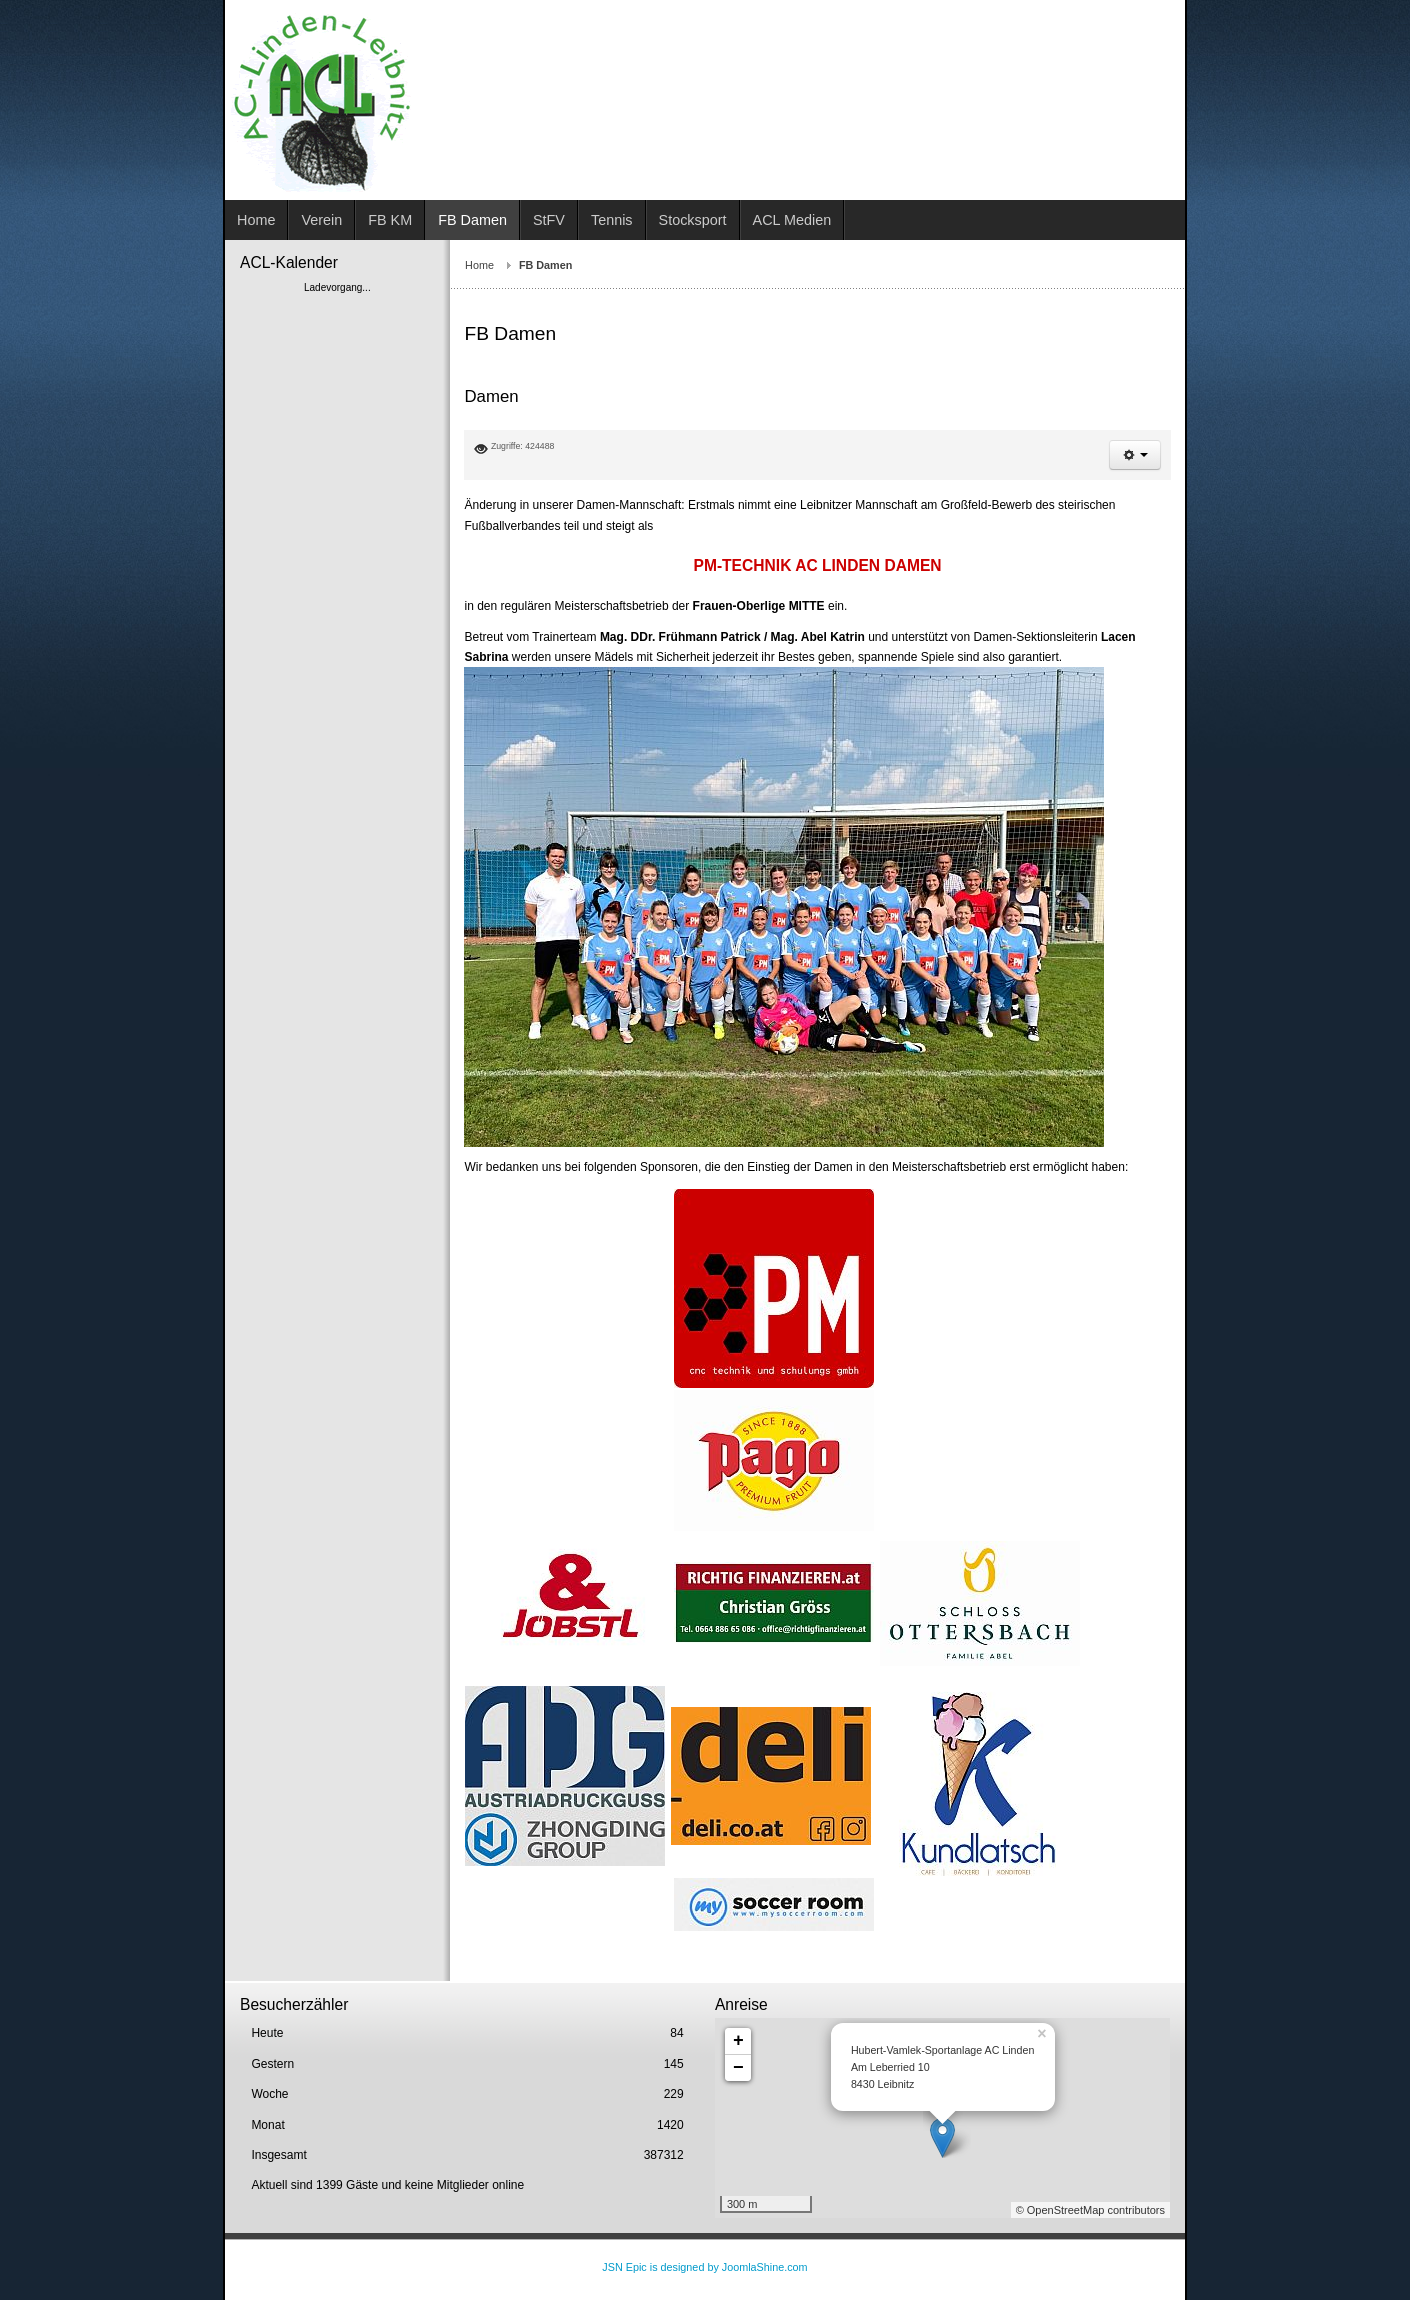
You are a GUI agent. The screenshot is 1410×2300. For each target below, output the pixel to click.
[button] (1135, 455)
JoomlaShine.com (765, 2267)
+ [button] (738, 2041)
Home (479, 265)
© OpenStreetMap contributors (1090, 2210)
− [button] (738, 2068)
